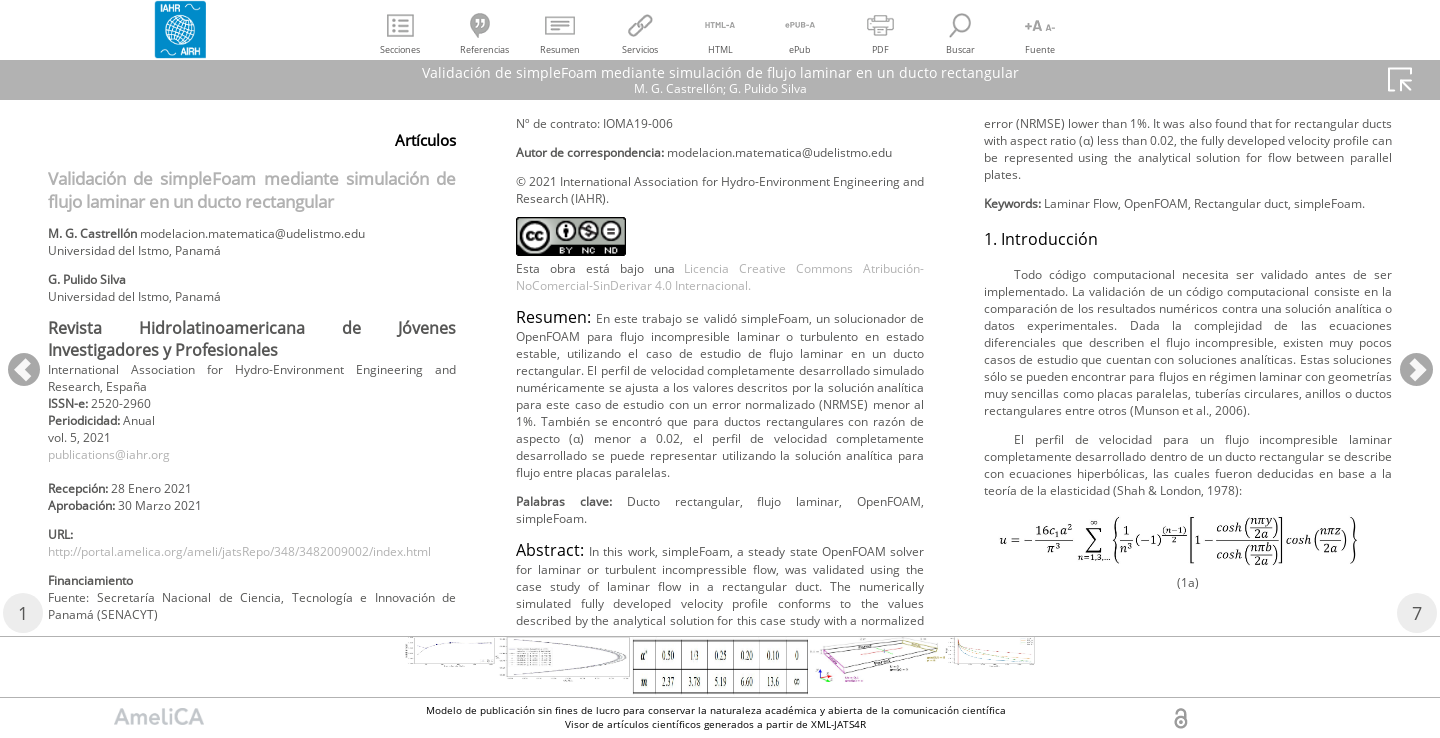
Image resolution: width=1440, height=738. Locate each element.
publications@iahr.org (122, 479)
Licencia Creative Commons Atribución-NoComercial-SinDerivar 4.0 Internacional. (720, 367)
